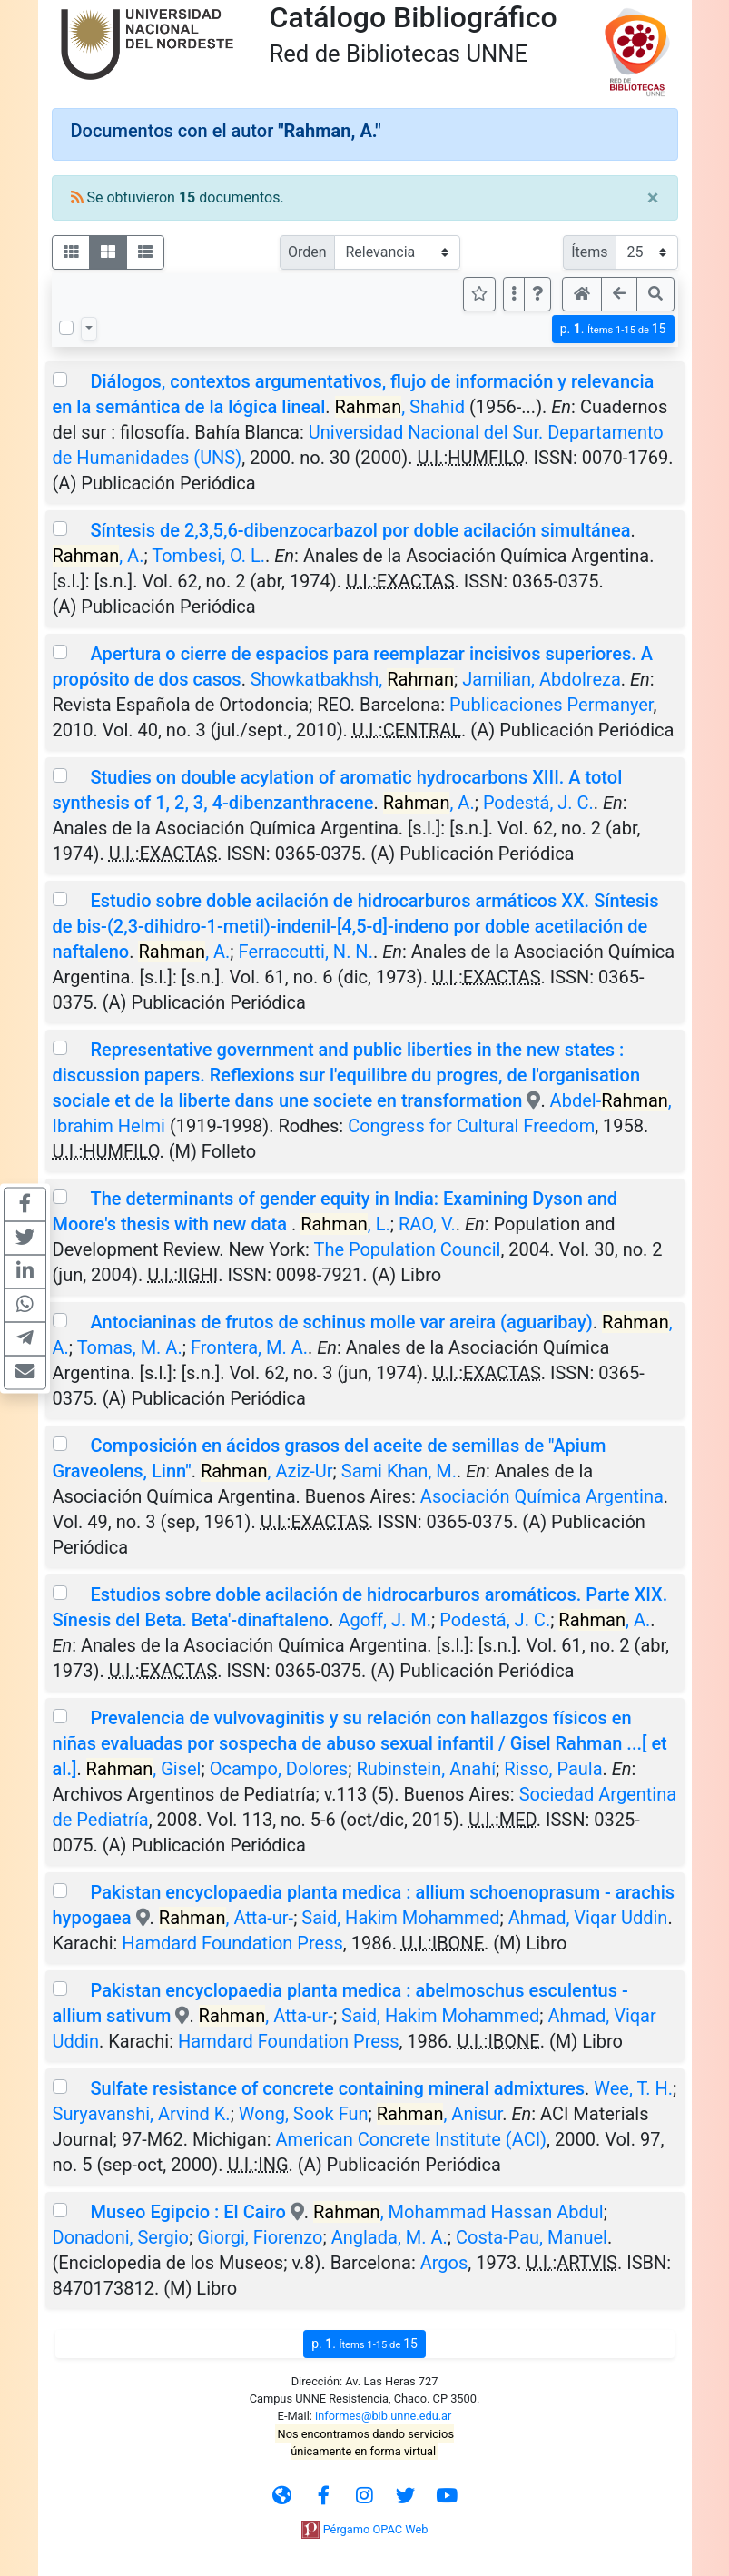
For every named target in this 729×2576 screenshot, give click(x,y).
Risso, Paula (553, 1769)
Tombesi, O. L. (208, 556)
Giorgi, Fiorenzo (259, 2237)
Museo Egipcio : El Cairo (187, 2212)
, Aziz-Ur (267, 1471)
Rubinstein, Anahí (426, 1769)
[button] (537, 294)
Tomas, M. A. (129, 1347)
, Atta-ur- (226, 1918)
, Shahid (400, 407)
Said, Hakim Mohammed (400, 1918)
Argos (444, 2263)
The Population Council (406, 1249)
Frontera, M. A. (249, 1347)
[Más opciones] (514, 294)
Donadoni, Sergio (121, 2237)
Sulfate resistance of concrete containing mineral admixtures (337, 2088)
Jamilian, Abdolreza (541, 679)
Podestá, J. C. (538, 803)
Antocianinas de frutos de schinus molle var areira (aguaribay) (341, 1322)
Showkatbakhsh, (352, 679)
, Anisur (439, 2114)
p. (613, 329)
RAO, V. (427, 1224)
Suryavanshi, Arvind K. (142, 2114)
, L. (345, 1224)
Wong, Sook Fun (304, 2114)
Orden (307, 252)
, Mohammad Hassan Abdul (458, 2212)
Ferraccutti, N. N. (306, 951)
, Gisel (144, 1769)
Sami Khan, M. (399, 1471)
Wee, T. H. (633, 2088)
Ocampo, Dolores (279, 1769)
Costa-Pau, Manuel (531, 2237)
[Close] (653, 198)
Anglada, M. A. (389, 2237)
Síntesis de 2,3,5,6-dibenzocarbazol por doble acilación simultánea (360, 530)
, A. (98, 556)
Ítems (589, 252)
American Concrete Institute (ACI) (411, 2139)
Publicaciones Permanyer (551, 705)
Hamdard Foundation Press (232, 1943)
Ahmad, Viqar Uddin (588, 1918)
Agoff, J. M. (384, 1620)
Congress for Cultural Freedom (471, 1126)
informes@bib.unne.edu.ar (383, 2416)
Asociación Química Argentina (542, 1496)
